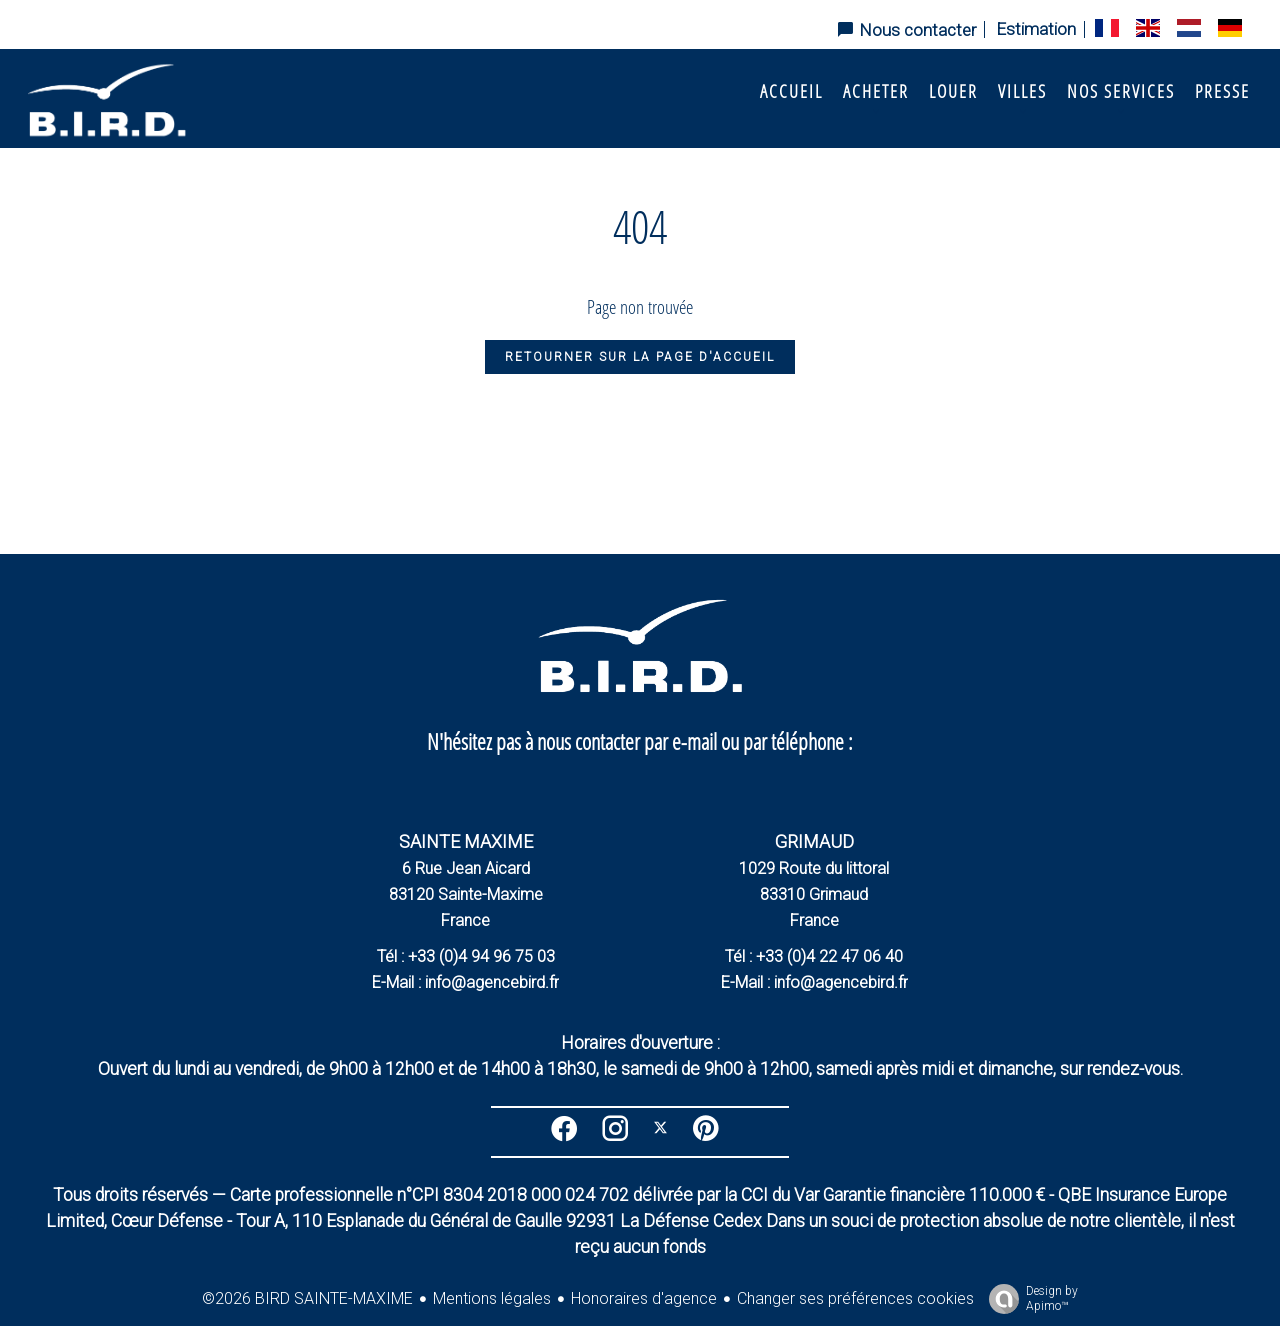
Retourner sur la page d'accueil (640, 357)
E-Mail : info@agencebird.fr (465, 982)
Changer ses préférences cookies (855, 1298)
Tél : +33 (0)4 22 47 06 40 (814, 956)
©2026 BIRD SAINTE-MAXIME (307, 1298)
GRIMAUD (814, 841)
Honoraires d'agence (644, 1298)
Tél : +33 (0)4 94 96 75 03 (466, 956)
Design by (1028, 1299)
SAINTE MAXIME (466, 841)
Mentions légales (492, 1298)
